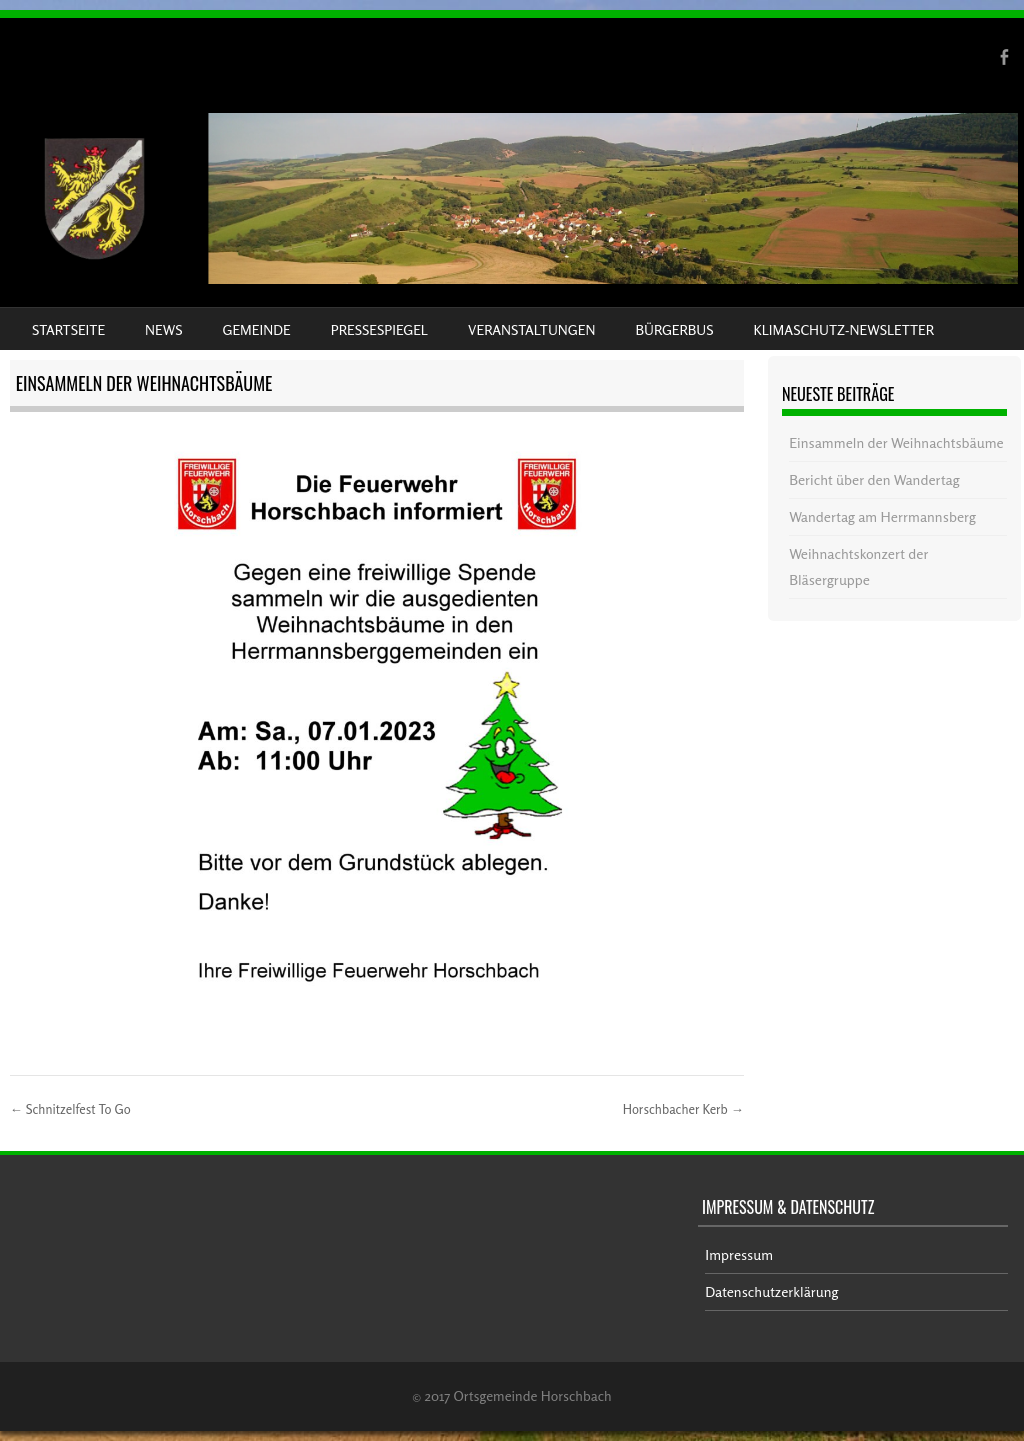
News (163, 329)
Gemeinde (257, 329)
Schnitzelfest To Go (70, 1109)
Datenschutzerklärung (771, 1291)
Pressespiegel (379, 329)
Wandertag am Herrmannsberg (882, 516)
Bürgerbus (674, 329)
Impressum (739, 1254)
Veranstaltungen (531, 329)
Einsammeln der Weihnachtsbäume (896, 442)
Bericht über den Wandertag (874, 479)
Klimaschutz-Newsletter (843, 329)
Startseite (68, 329)
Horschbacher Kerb (683, 1109)
